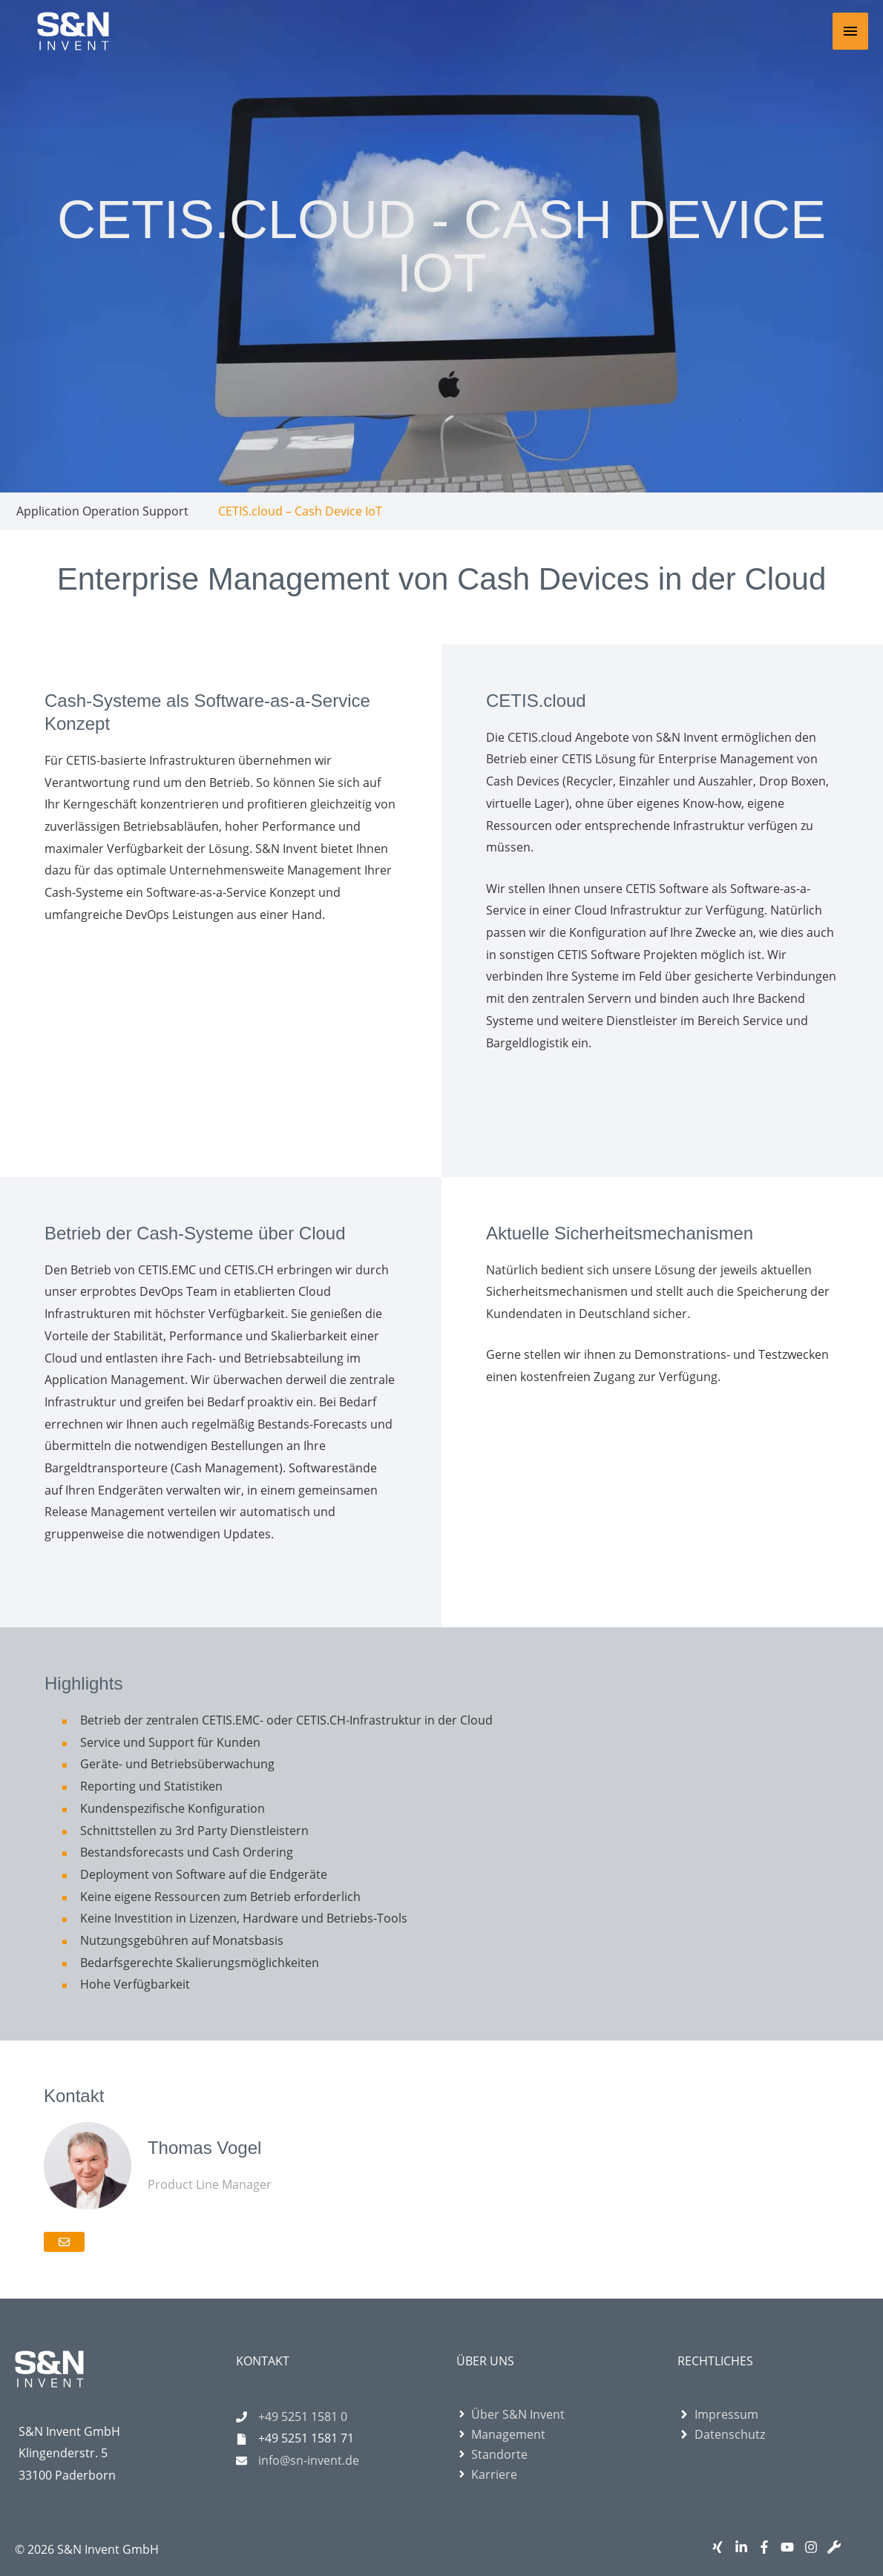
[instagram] (814, 2547)
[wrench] (837, 2547)
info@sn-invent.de (308, 2460)
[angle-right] (510, 2414)
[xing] (721, 2547)
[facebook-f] (768, 2547)
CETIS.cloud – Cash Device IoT (300, 511)
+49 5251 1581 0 (302, 2416)
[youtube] (791, 2547)
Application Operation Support (102, 511)
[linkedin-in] (745, 2547)
